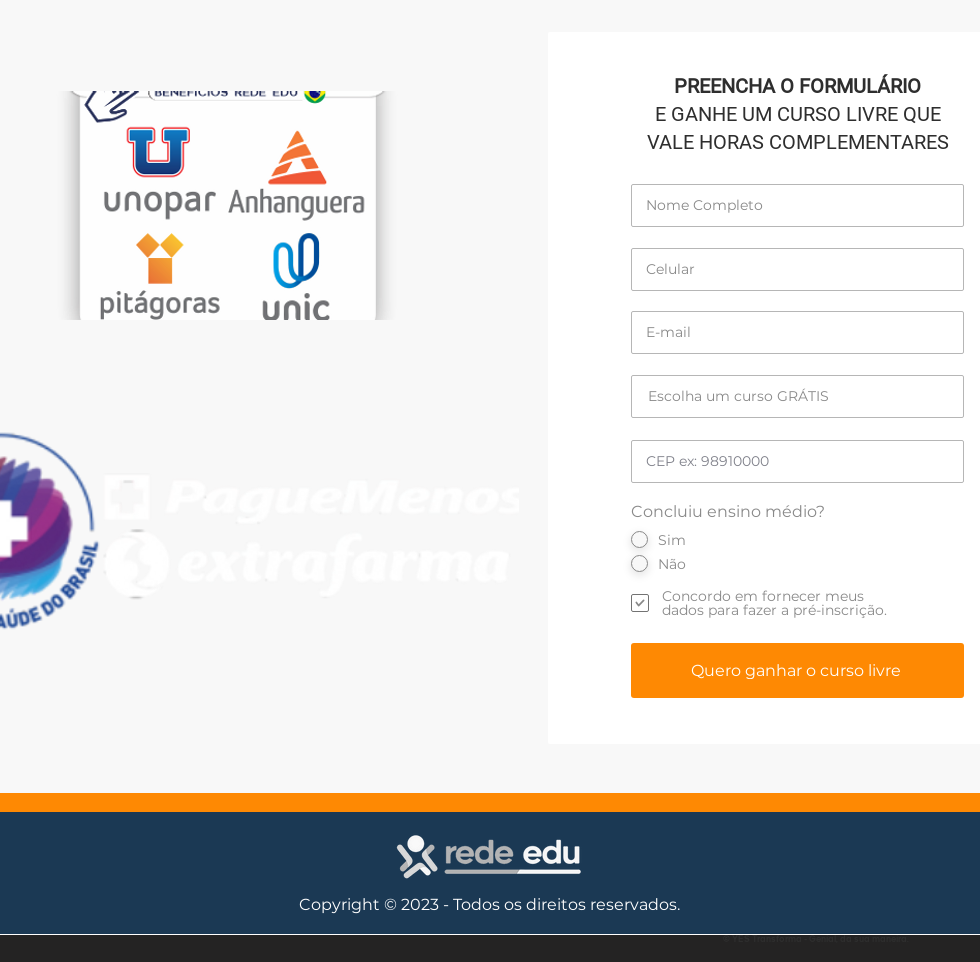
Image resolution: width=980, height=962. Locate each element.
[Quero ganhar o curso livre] (797, 670)
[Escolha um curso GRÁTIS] (797, 396)
